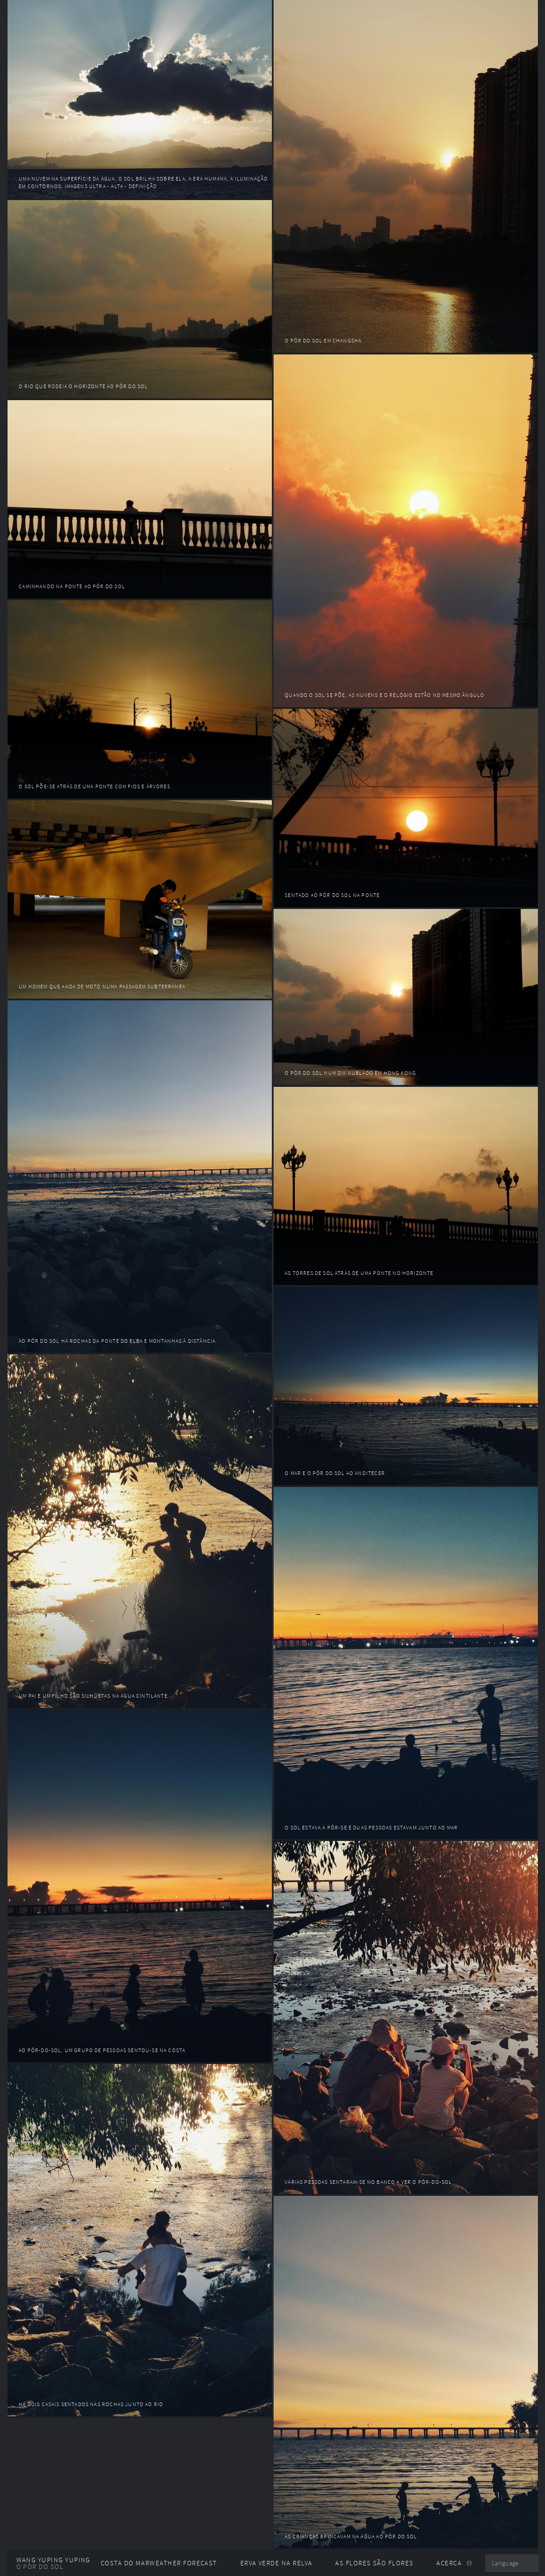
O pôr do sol (40, 2567)
